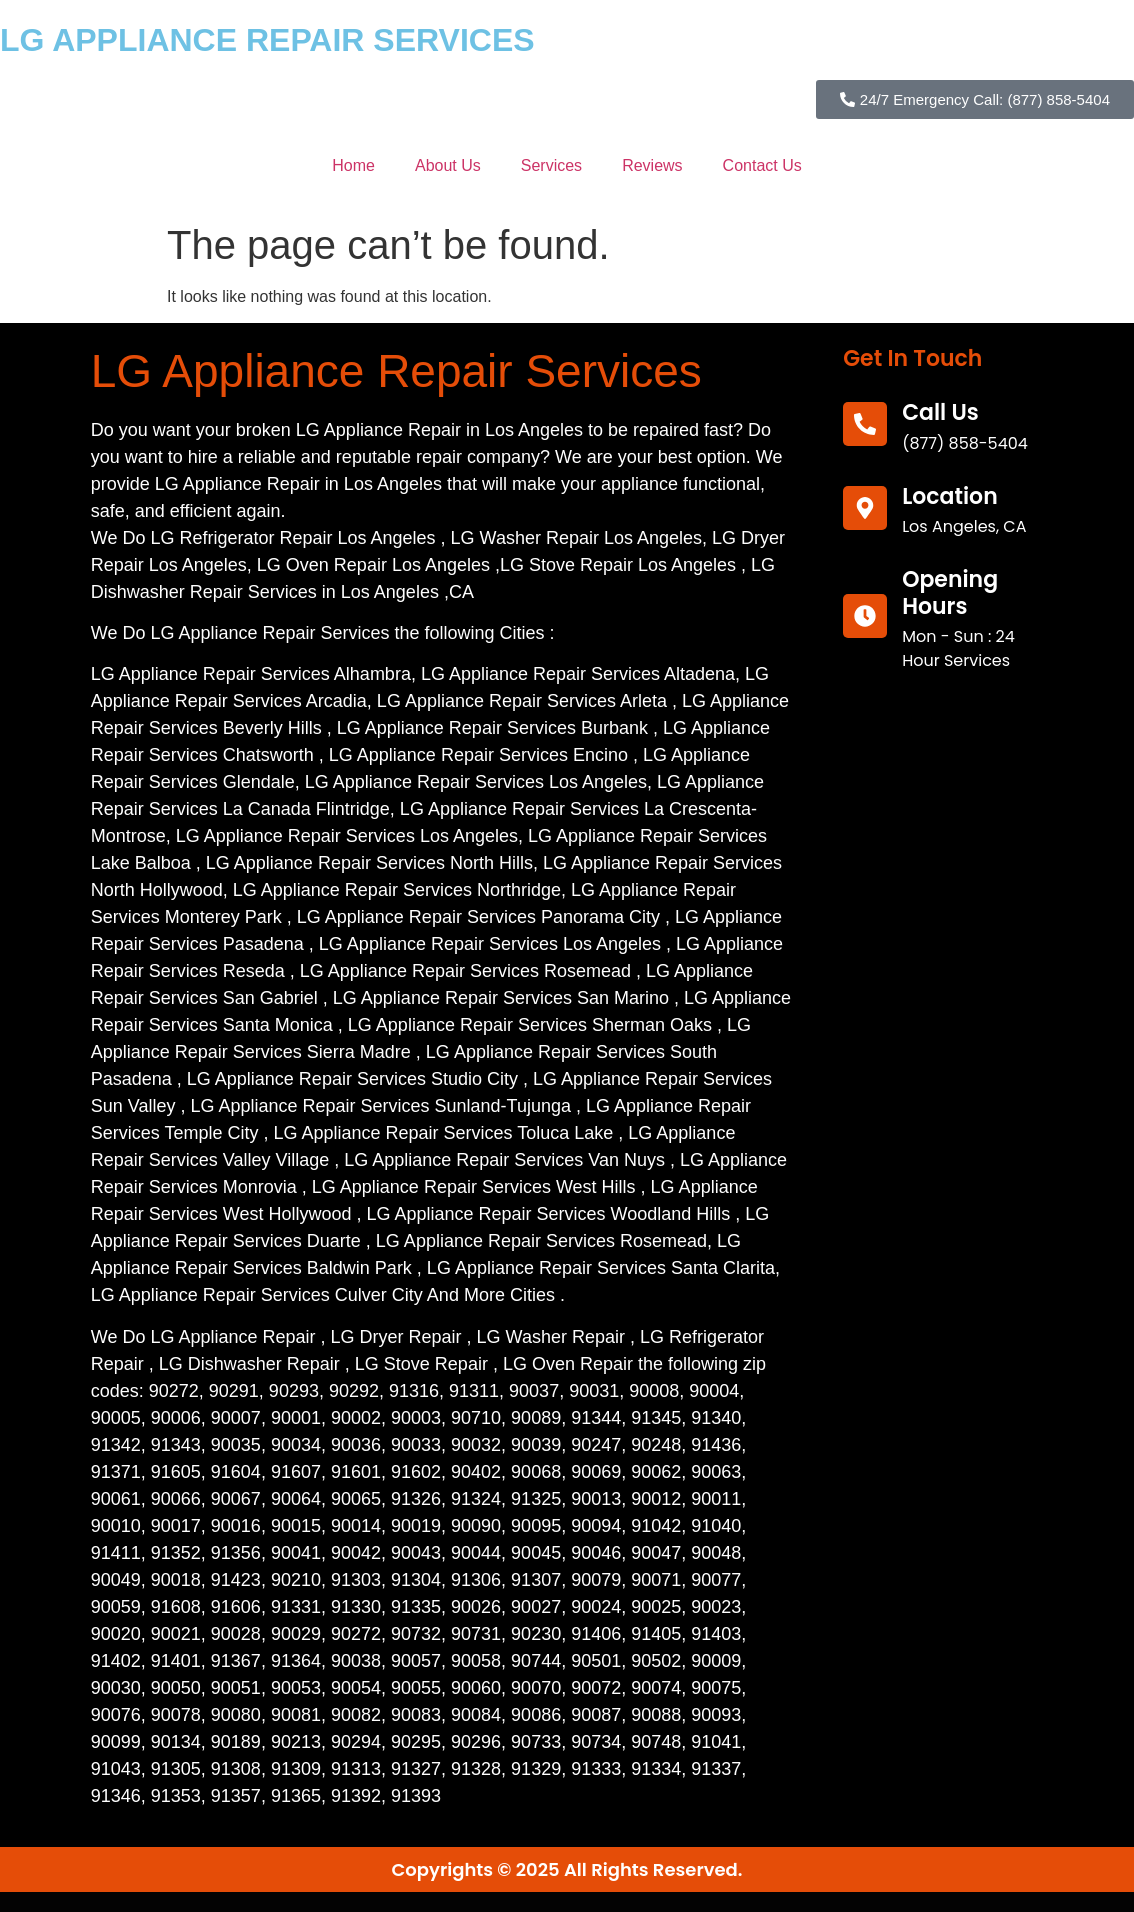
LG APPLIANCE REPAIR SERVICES (267, 40)
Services (551, 165)
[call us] (865, 424)
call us (940, 412)
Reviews (652, 165)
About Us (448, 165)
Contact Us (762, 165)
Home (353, 165)
